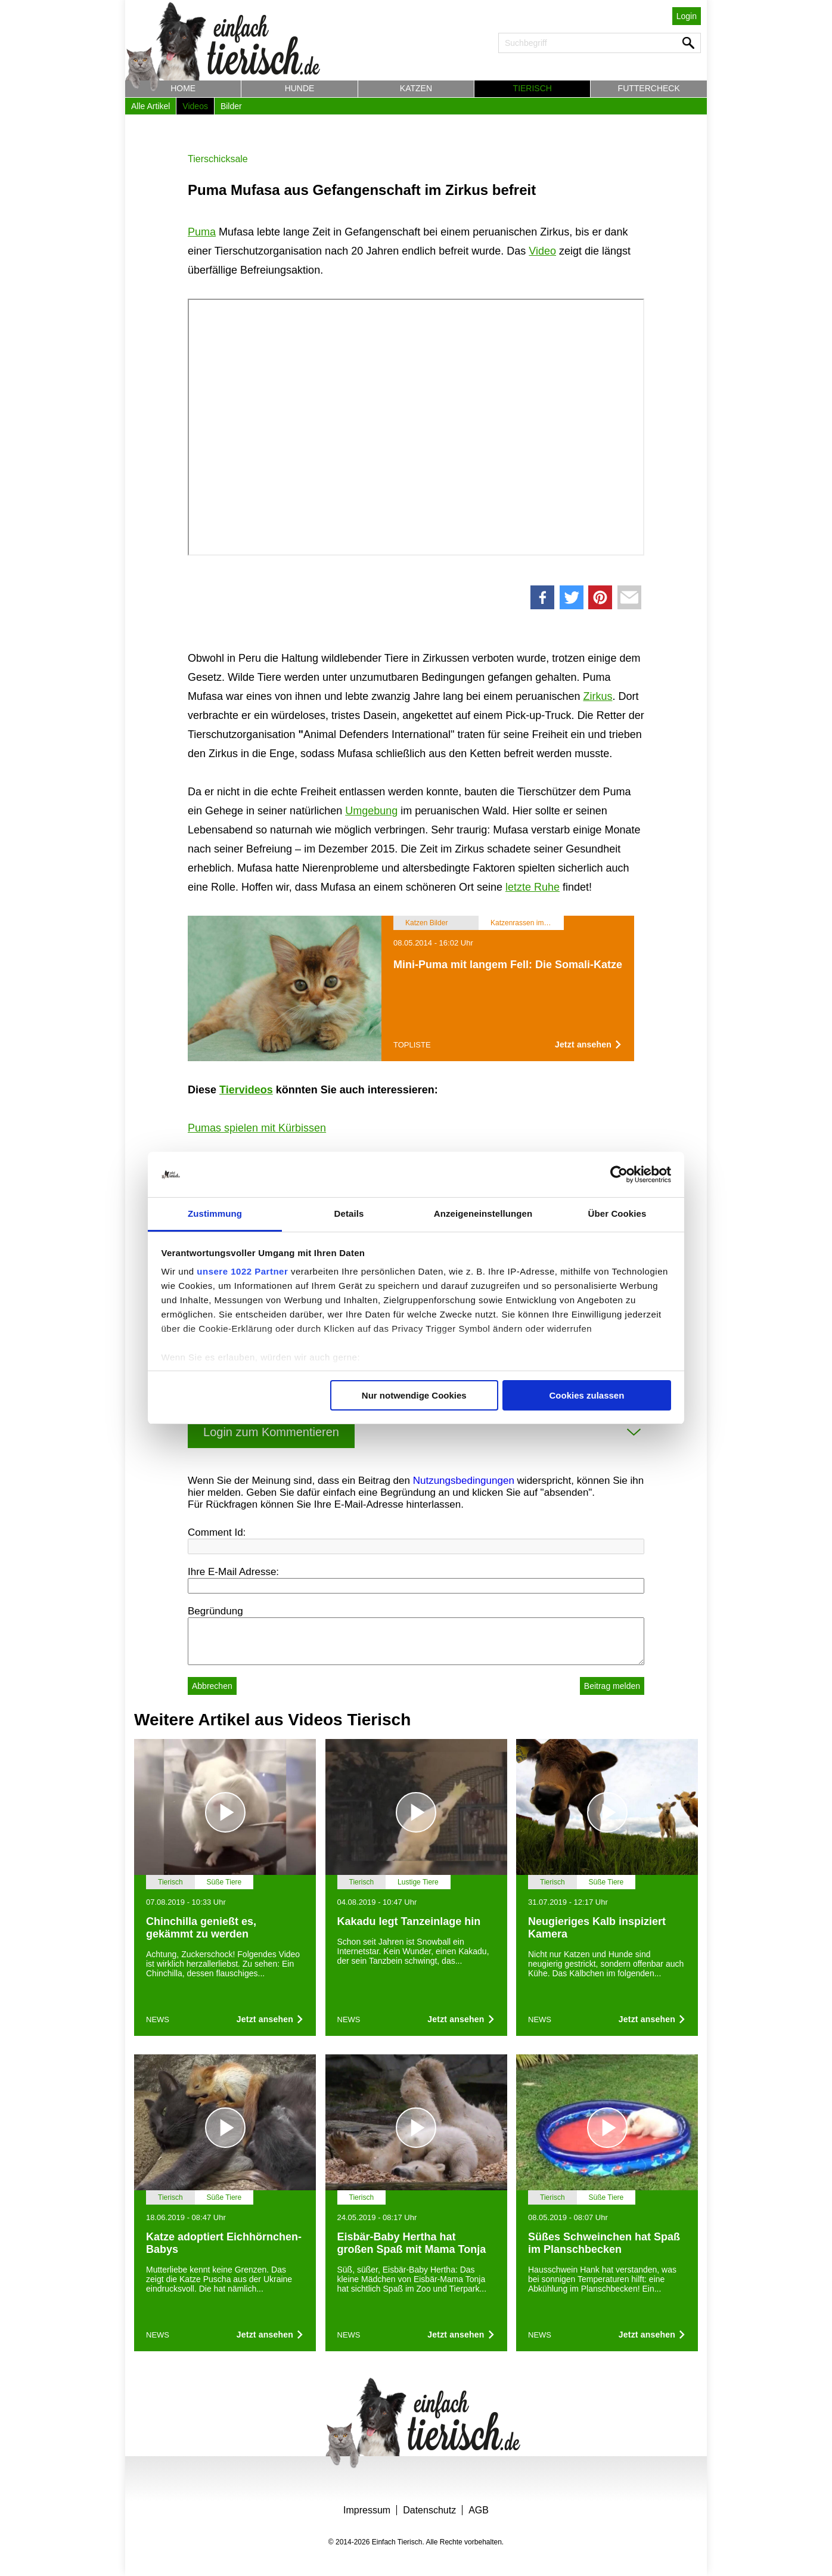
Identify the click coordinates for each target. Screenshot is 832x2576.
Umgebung (371, 811)
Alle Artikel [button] (150, 106)
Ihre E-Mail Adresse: (233, 1571)
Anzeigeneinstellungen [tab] (483, 1213)
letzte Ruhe (532, 887)
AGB (478, 2510)
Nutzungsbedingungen (463, 1480)
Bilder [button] (231, 106)
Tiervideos (246, 1090)
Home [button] (182, 88)
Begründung (215, 1611)
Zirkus (597, 696)
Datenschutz (429, 2510)
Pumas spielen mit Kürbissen (257, 1128)
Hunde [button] (300, 88)
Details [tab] (349, 1213)
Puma (202, 232)
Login (686, 16)
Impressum (366, 2510)
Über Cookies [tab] (617, 1213)
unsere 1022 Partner (242, 1271)
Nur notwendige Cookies (414, 1395)
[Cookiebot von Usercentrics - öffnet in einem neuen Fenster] (619, 1174)
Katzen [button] (416, 88)
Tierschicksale (218, 159)
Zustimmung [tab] (215, 1213)
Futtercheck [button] (649, 88)
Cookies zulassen (586, 1395)
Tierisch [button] (532, 88)
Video (542, 251)
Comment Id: (217, 1532)
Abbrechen (212, 1686)
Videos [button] (195, 106)
